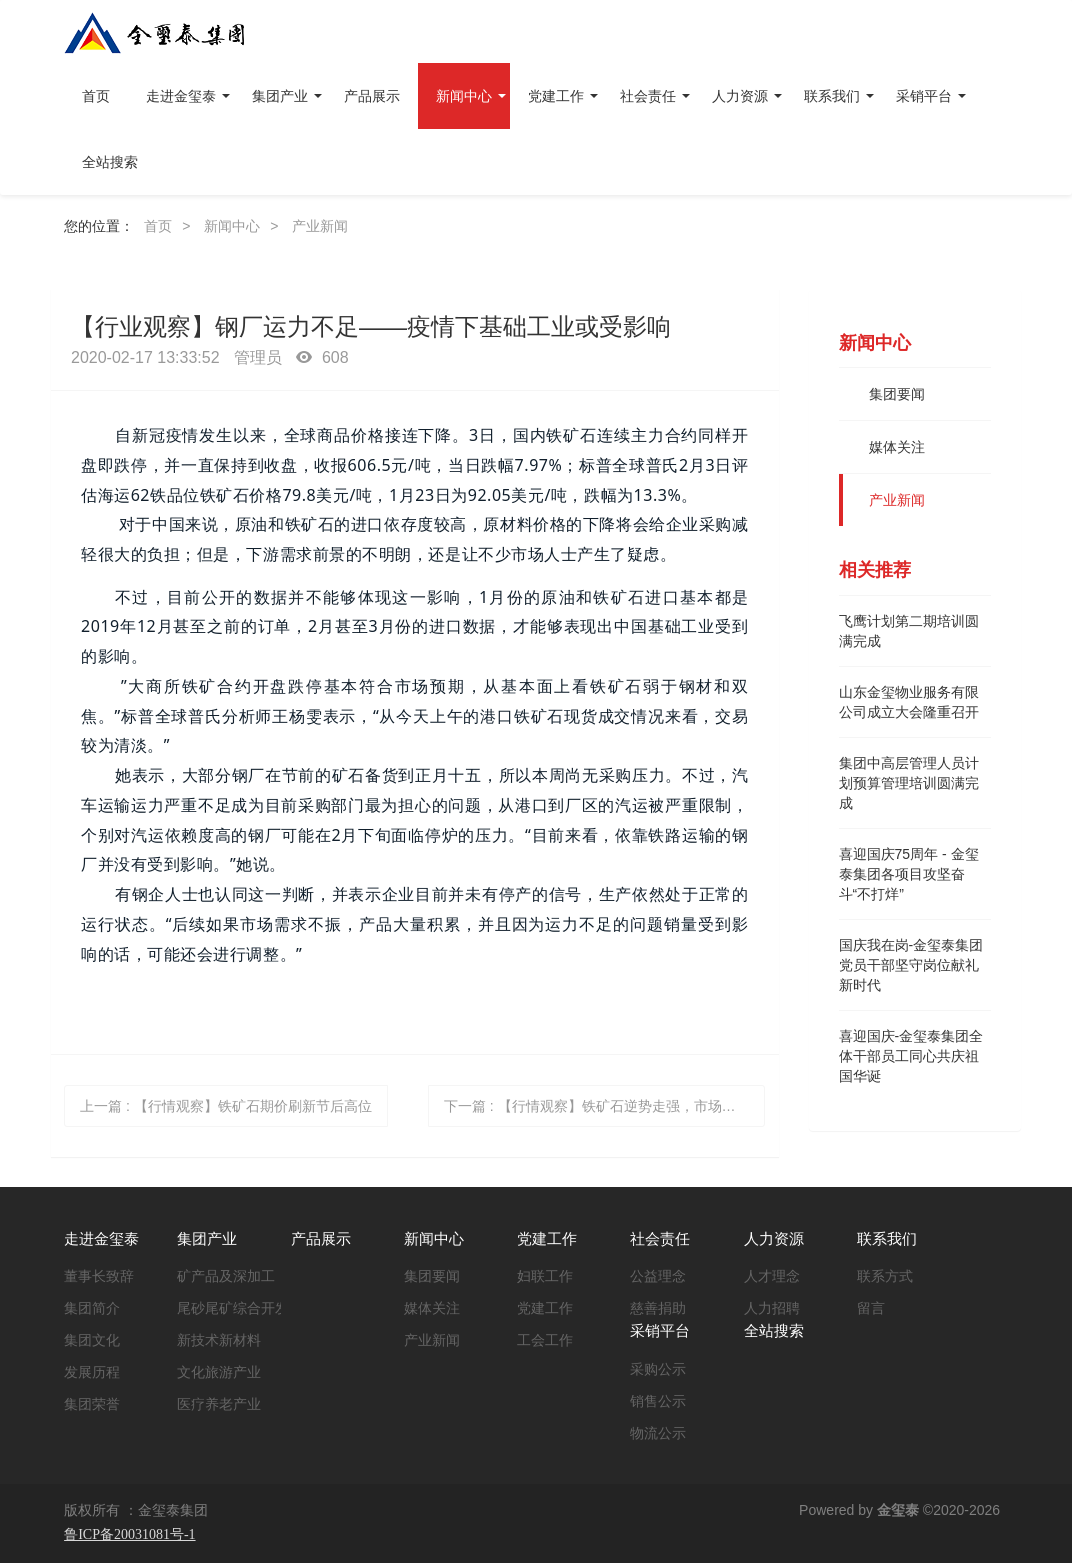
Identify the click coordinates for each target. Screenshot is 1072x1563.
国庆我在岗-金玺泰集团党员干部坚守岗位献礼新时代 (911, 965)
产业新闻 (320, 226)
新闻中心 (232, 226)
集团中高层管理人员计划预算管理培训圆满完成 (909, 783)
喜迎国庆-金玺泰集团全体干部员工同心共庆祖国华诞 (911, 1056)
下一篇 (605, 1106)
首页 (96, 96)
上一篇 (226, 1106)
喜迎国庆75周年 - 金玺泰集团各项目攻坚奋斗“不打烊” (909, 874)
